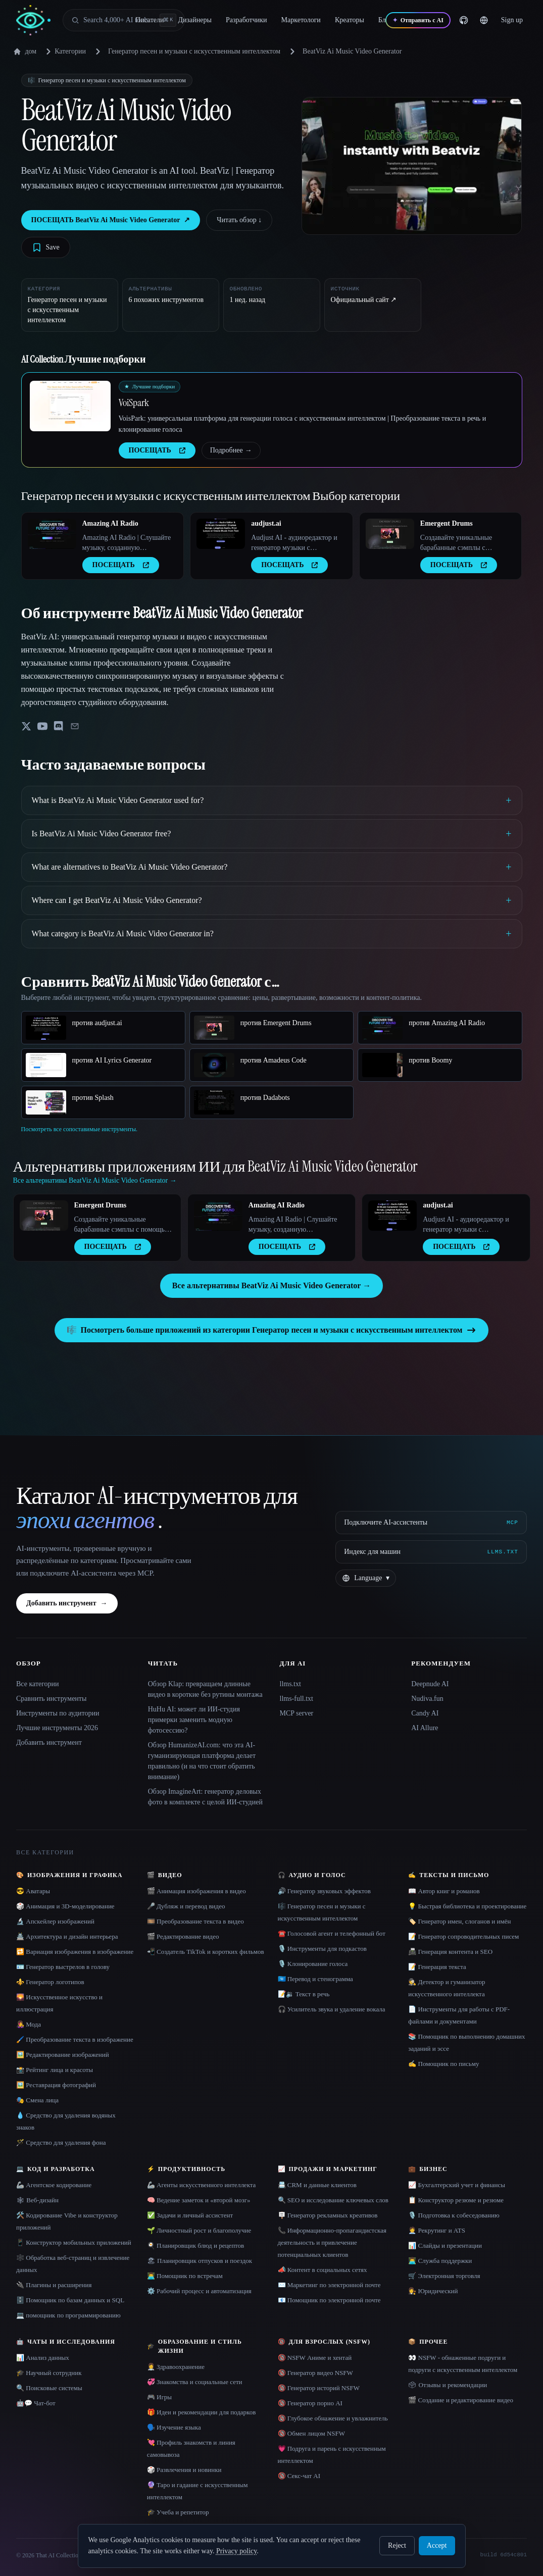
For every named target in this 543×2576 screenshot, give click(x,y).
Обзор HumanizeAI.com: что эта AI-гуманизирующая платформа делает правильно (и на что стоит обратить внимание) (202, 1761)
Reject (397, 2545)
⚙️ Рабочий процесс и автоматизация (199, 2291)
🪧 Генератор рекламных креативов (328, 2215)
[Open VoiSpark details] (70, 406)
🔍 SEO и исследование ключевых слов (333, 2200)
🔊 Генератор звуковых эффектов (324, 1891)
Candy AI (424, 1713)
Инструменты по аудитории (57, 1713)
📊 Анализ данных (42, 2357)
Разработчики (246, 20)
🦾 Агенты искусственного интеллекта (201, 2185)
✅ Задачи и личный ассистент (190, 2215)
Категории (64, 51)
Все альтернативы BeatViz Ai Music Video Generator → (271, 1285)
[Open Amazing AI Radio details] (52, 534)
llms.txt (290, 1684)
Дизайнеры (195, 20)
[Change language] (484, 20)
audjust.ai (266, 523)
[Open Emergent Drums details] (390, 534)
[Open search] (124, 20)
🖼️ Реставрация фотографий (56, 2085)
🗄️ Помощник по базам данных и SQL (70, 2300)
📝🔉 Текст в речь (304, 1994)
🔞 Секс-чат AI (299, 2476)
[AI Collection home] (33, 20)
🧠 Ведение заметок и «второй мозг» (199, 2200)
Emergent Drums (446, 523)
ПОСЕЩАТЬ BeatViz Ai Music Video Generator (110, 220)
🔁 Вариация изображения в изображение (74, 1951)
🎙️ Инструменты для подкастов (322, 1948)
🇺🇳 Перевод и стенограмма (315, 1979)
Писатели (149, 20)
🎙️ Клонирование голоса (313, 1963)
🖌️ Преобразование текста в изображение (74, 2039)
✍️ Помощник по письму (443, 2063)
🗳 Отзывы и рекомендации (447, 2385)
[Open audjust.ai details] (220, 534)
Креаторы (349, 20)
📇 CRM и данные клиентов (317, 2185)
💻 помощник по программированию (68, 2315)
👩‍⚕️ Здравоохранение (176, 2366)
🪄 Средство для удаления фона (61, 2142)
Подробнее (231, 450)
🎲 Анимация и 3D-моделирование (65, 1906)
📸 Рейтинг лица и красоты (54, 2070)
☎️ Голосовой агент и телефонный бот (331, 1933)
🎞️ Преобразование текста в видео (195, 1921)
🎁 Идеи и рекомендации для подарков (201, 2412)
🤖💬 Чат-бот (36, 2403)
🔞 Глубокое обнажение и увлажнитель (333, 2418)
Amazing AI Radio (110, 523)
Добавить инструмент (67, 1603)
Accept (437, 2545)
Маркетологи (301, 20)
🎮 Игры (159, 2397)
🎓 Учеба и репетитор (178, 2512)
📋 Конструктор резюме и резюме (456, 2200)
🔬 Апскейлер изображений (55, 1921)
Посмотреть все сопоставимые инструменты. (79, 1129)
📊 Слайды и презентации (445, 2245)
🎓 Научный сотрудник (48, 2373)
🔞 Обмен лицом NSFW (311, 2433)
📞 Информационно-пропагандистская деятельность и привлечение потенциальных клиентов (332, 2242)
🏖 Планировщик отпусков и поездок (199, 2260)
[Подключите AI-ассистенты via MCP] (431, 1522)
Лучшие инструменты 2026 (57, 1728)
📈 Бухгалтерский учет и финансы (456, 2185)
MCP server (297, 1713)
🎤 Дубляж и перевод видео (186, 1906)
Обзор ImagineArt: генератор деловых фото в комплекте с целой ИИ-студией (205, 1797)
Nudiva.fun (427, 1698)
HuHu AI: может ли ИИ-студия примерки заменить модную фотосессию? (194, 1719)
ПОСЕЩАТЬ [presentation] (157, 450)
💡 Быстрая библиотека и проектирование (467, 1906)
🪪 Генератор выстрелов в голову (63, 1967)
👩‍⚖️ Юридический (433, 2291)
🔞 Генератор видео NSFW (315, 2373)
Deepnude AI (430, 1684)
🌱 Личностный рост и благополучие (199, 2230)
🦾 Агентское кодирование (53, 2185)
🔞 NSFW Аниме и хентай (315, 2357)
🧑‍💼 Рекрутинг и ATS (436, 2230)
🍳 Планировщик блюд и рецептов (195, 2245)
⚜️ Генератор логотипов (50, 1982)
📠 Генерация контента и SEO (450, 1951)
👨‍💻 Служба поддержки (440, 2260)
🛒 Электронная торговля (444, 2276)
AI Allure (424, 1728)
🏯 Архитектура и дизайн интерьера (67, 1936)
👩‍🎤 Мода (28, 2024)
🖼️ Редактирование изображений (62, 2054)
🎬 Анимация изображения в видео (196, 1891)
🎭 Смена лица (37, 2100)
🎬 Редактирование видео (183, 1936)
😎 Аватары (33, 1891)
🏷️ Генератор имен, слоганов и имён (459, 1921)
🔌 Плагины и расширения (54, 2285)
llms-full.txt (297, 1698)
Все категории (37, 1684)
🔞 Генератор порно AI (310, 2403)
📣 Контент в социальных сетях (322, 2270)
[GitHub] (464, 20)
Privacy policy (236, 2551)
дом (25, 51)
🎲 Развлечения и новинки (184, 2469)
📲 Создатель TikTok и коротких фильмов (205, 1951)
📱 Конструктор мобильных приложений (73, 2242)
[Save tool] (45, 247)
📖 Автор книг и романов (444, 1891)
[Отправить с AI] (418, 20)
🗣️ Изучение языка (174, 2427)
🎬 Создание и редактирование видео (460, 2400)
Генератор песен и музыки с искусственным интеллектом (194, 51)
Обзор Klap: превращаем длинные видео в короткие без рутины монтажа (205, 1689)
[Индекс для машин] (431, 1551)
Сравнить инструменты (51, 1698)
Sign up (512, 20)
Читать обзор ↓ (239, 220)
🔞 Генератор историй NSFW (319, 2388)
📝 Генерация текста (437, 1967)
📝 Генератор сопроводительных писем (463, 1936)
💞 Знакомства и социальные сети (194, 2382)
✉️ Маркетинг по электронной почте (329, 2285)
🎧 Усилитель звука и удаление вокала (331, 2009)
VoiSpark (134, 402)
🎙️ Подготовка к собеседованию (453, 2215)
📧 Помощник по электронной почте (329, 2300)
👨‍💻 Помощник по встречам (185, 2276)
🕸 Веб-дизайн (37, 2200)
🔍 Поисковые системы (49, 2388)
